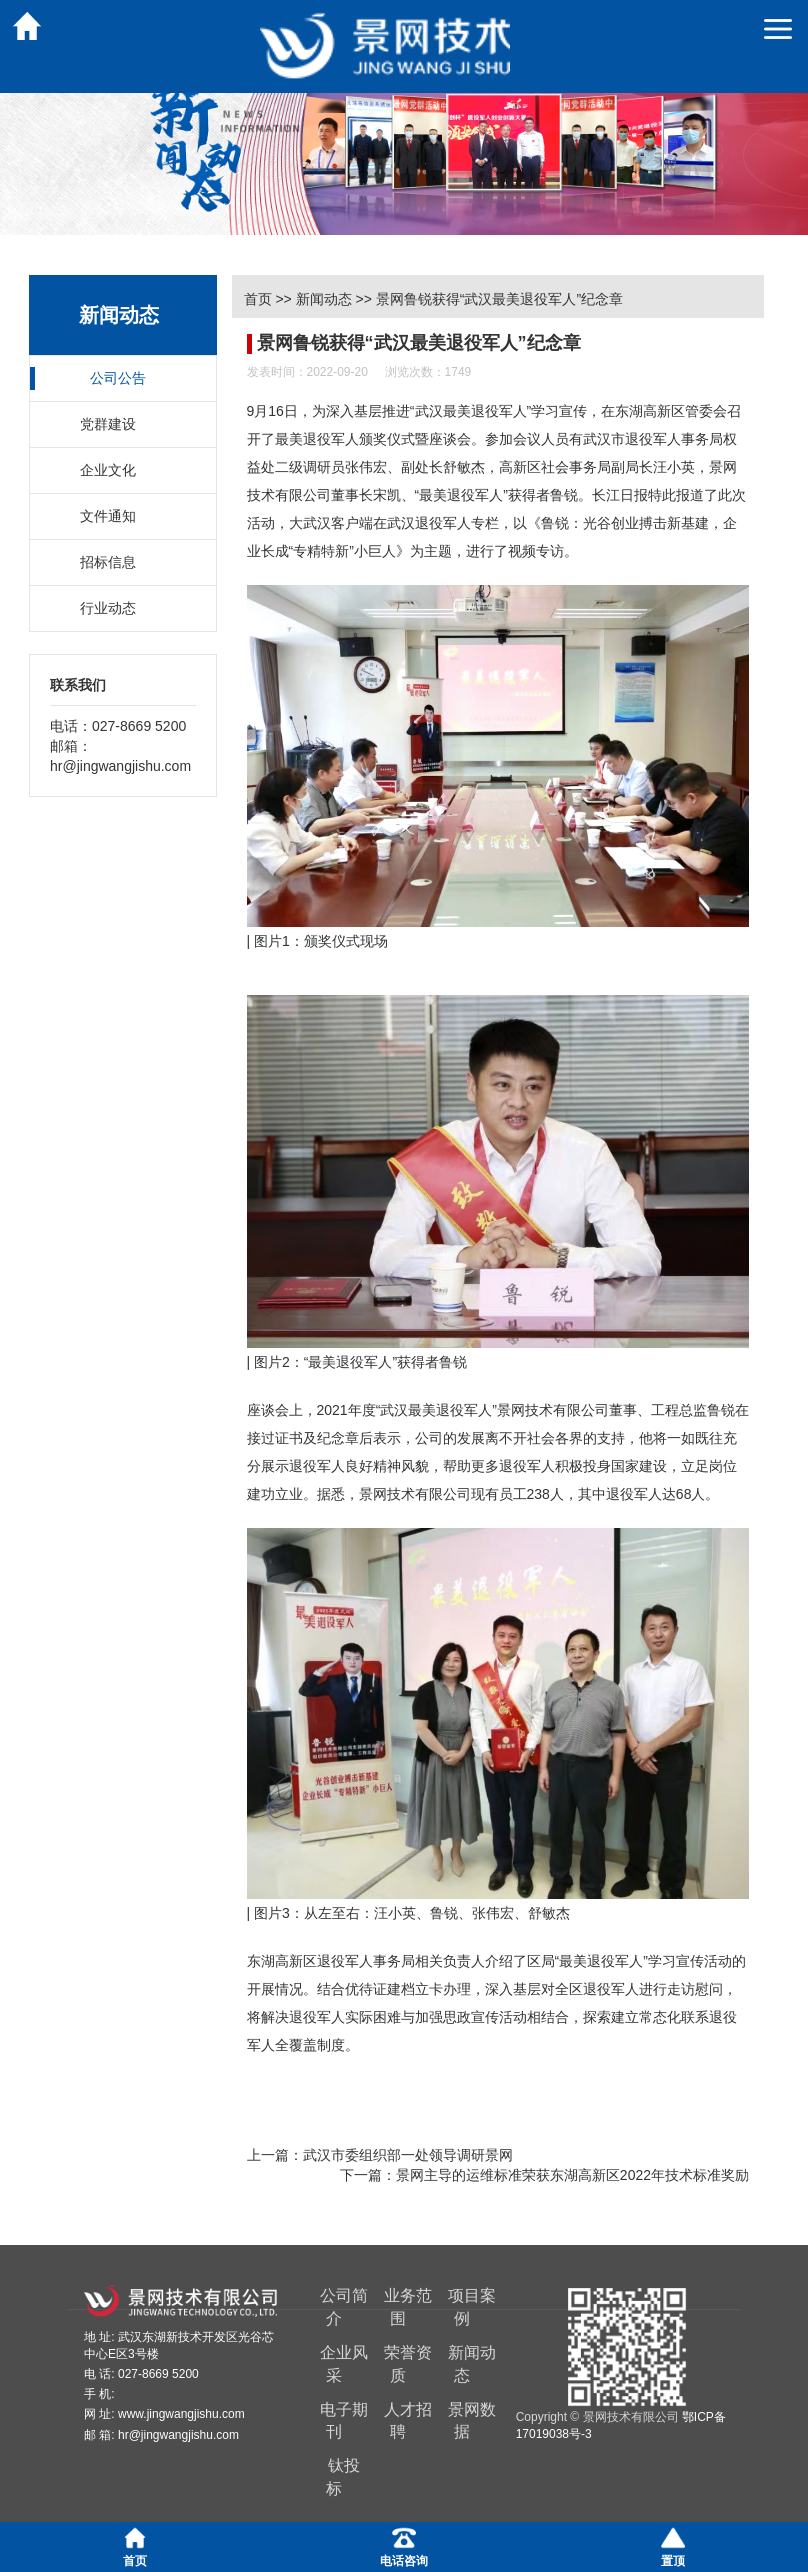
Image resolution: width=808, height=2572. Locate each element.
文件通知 (108, 516)
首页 (258, 299)
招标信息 (108, 562)
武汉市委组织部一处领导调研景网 (408, 2155)
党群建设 (108, 424)
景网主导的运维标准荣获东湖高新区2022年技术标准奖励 (572, 2175)
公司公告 (118, 378)
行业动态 (108, 608)
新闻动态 (324, 299)
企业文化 (108, 470)
